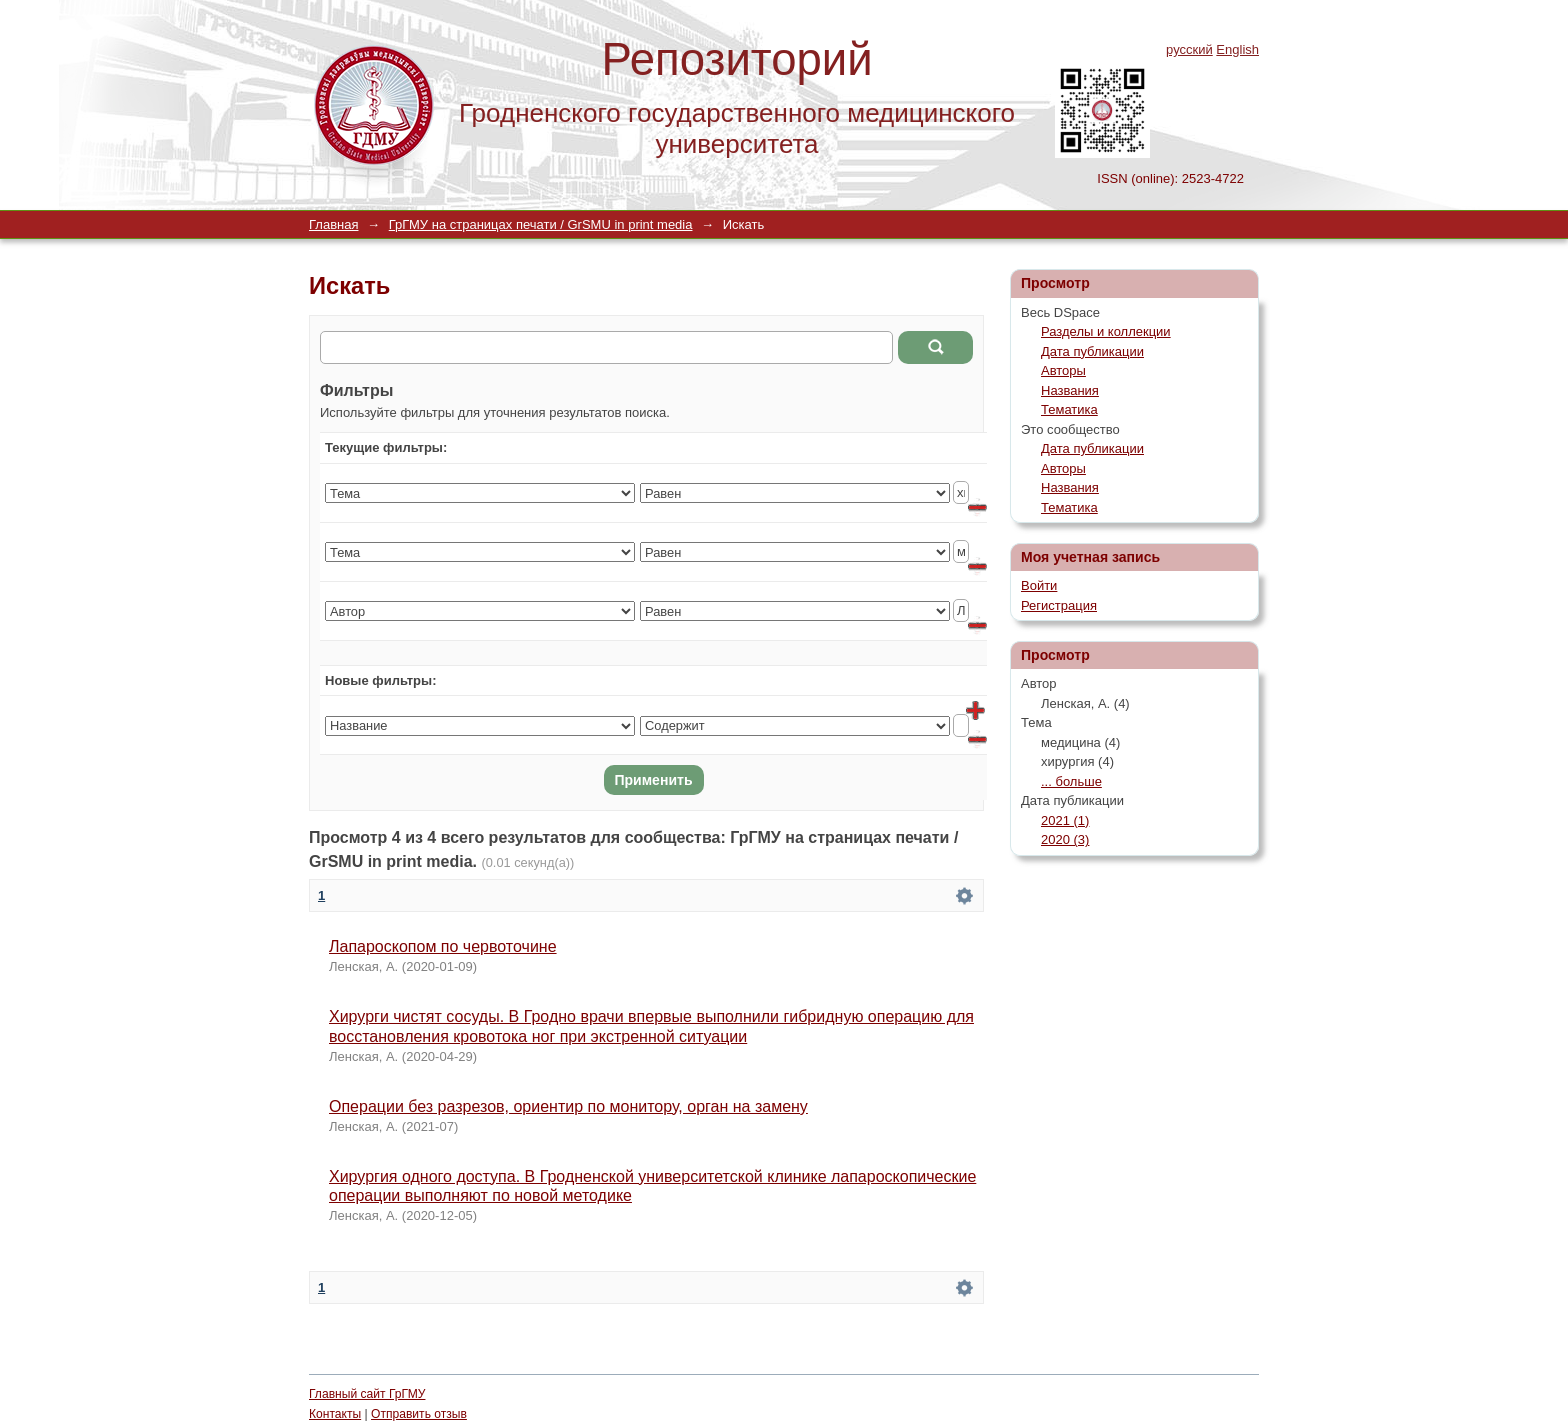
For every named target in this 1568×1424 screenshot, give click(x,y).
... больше (1071, 781)
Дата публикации (1092, 351)
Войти (1039, 585)
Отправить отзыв (419, 1414)
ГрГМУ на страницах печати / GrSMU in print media (541, 224)
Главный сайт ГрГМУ (367, 1394)
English (1237, 49)
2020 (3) (1065, 839)
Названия (1070, 390)
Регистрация (1059, 605)
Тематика (1069, 409)
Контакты (335, 1414)
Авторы (1063, 370)
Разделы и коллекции (1106, 331)
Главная (333, 224)
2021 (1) (1065, 820)
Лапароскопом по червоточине (443, 946)
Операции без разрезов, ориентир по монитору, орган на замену (568, 1106)
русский (1189, 49)
